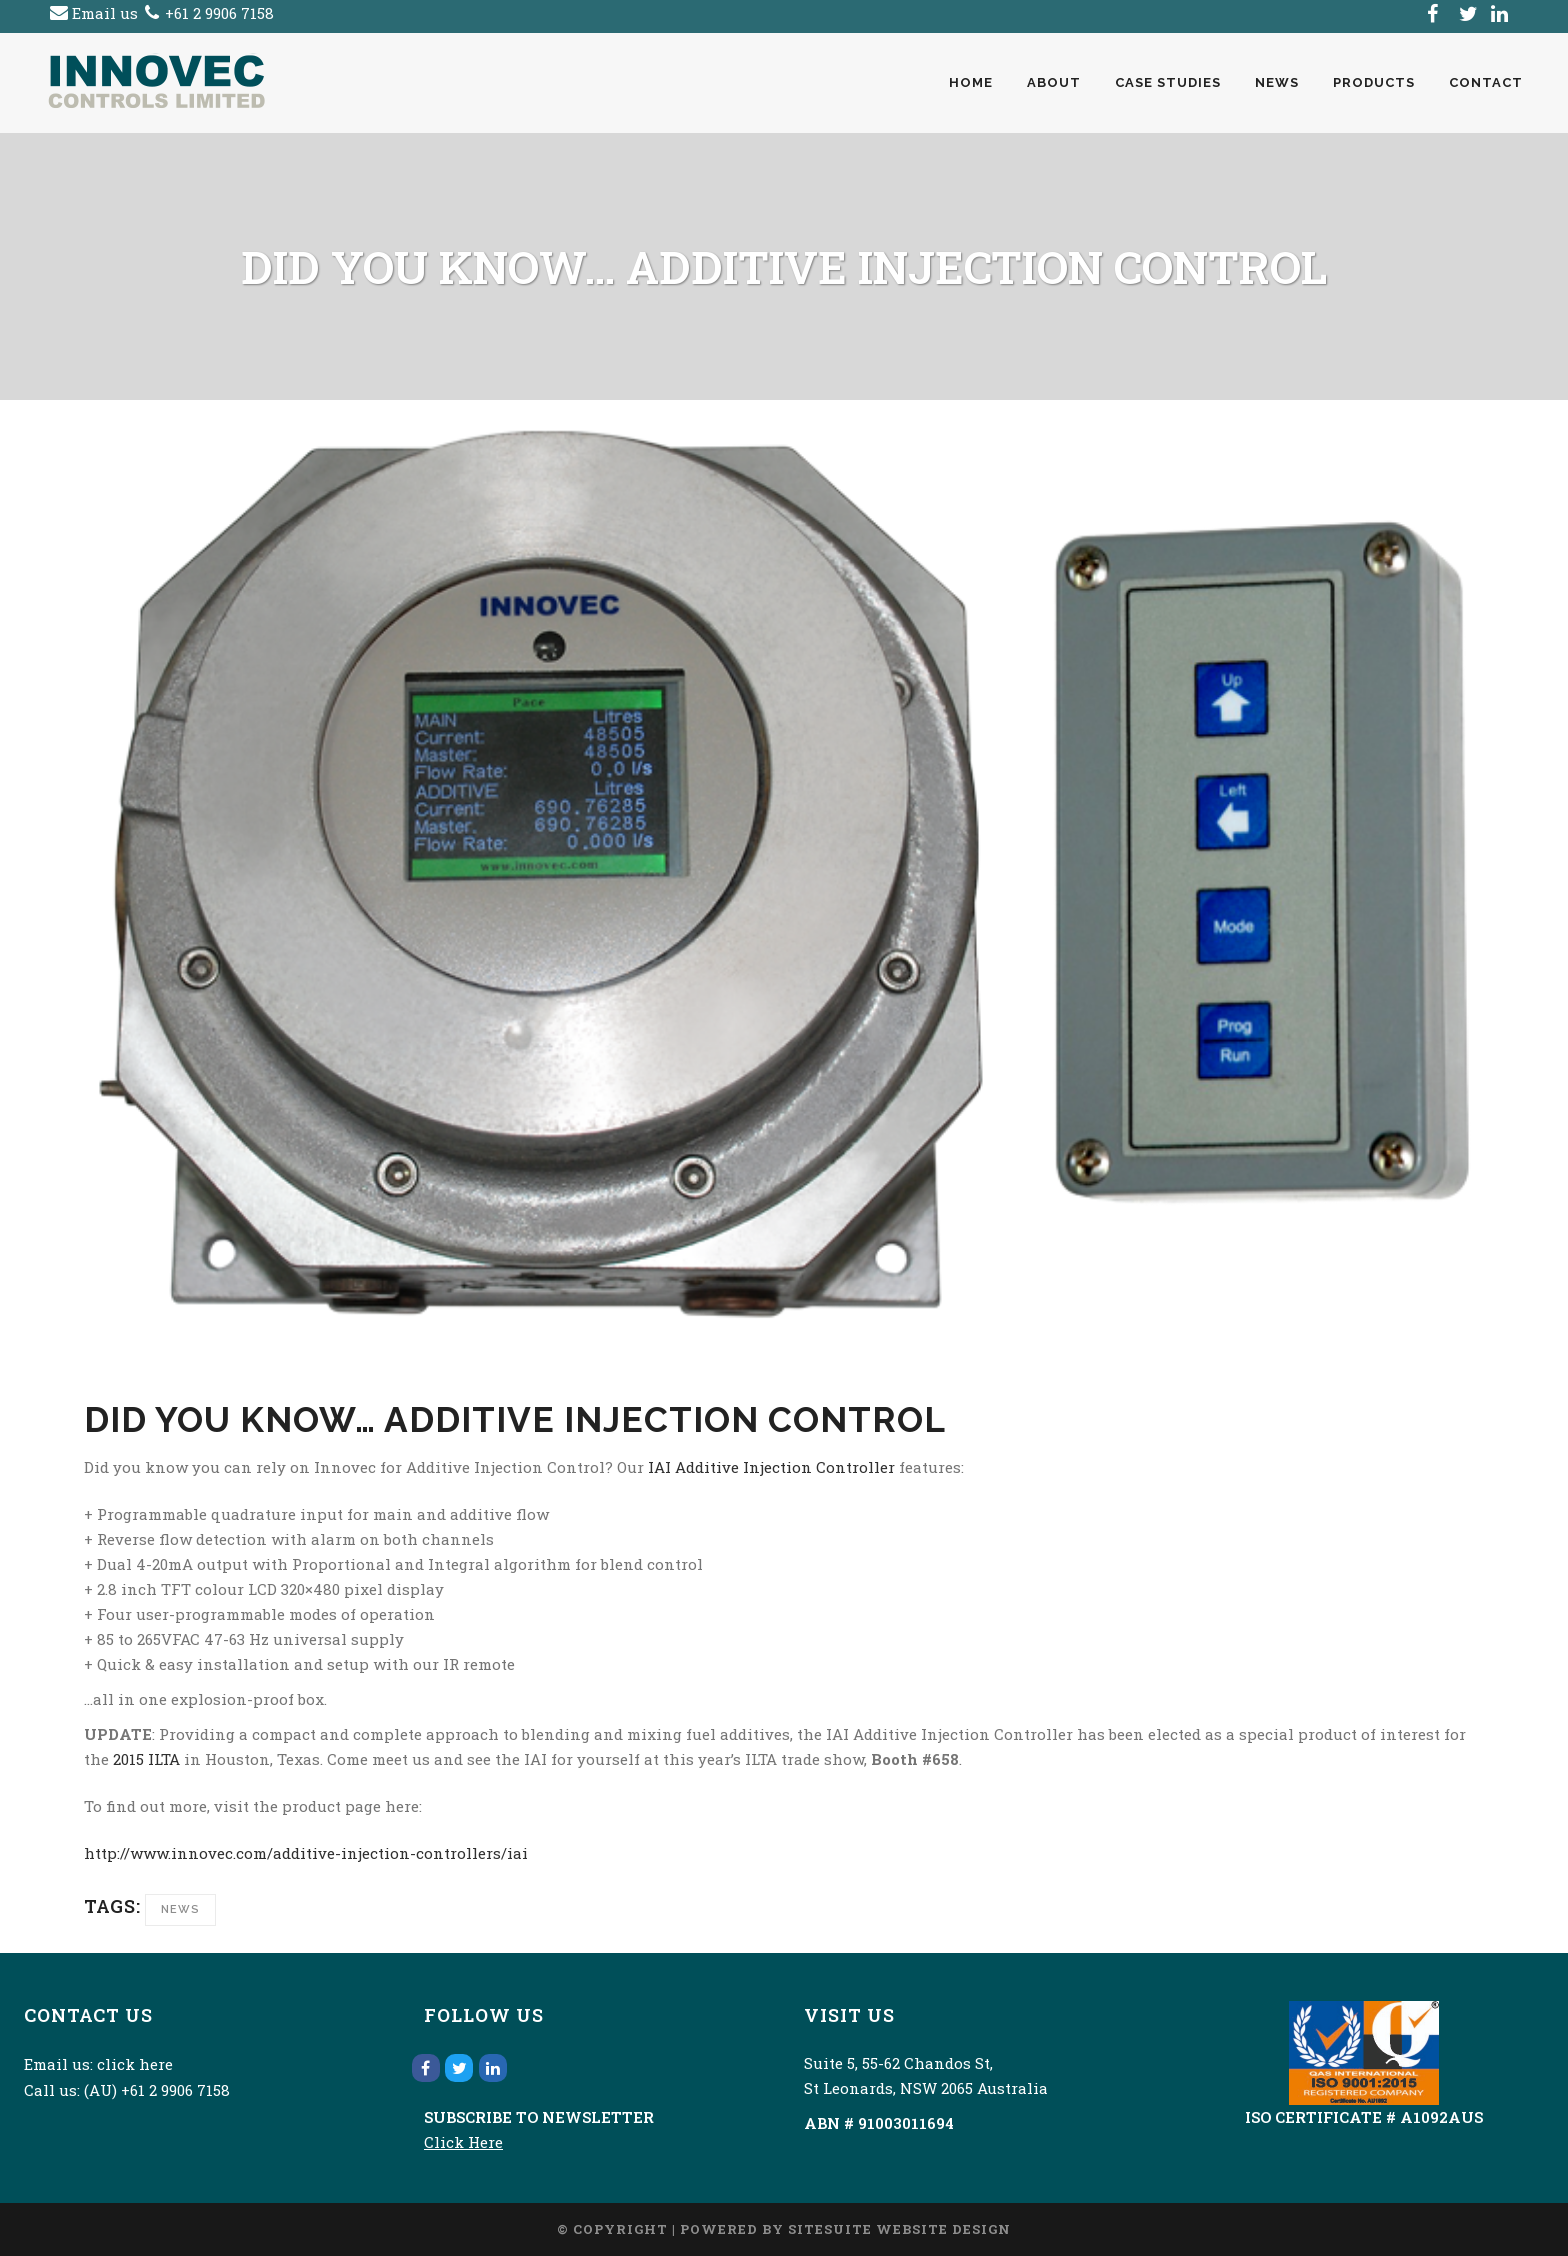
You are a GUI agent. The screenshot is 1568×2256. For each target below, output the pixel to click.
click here (135, 2064)
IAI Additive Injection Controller (771, 1467)
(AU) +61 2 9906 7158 (157, 2090)
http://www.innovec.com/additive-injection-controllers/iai (306, 1853)
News (180, 1909)
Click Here (463, 2142)
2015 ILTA (146, 1759)
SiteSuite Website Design (899, 2229)
